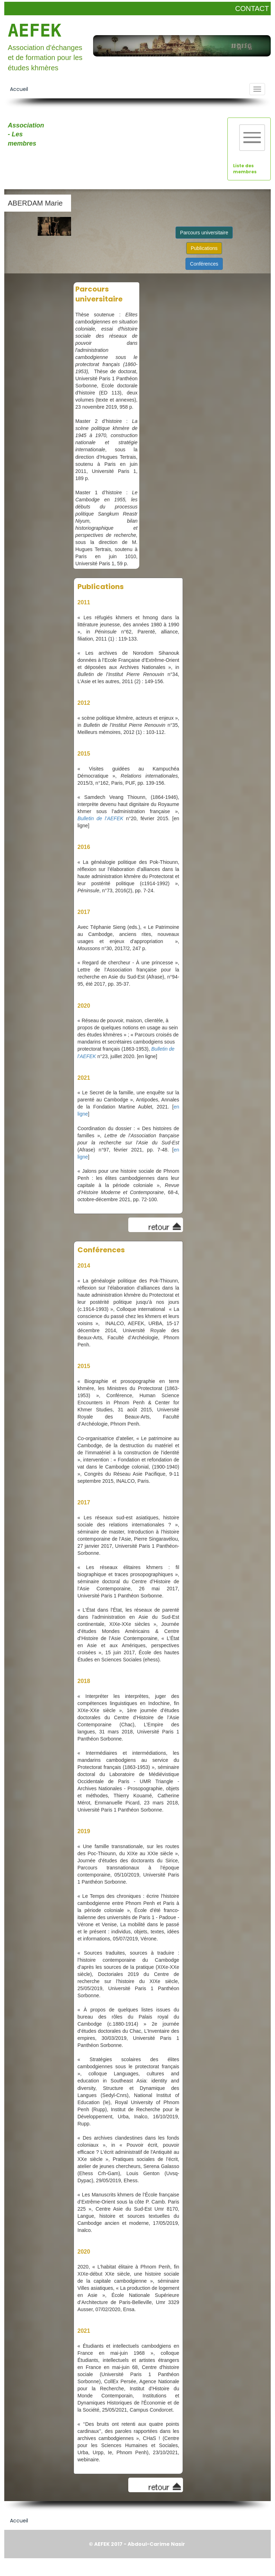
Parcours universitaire (204, 232)
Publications (204, 248)
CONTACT (252, 8)
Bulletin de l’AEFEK (100, 818)
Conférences (204, 264)
